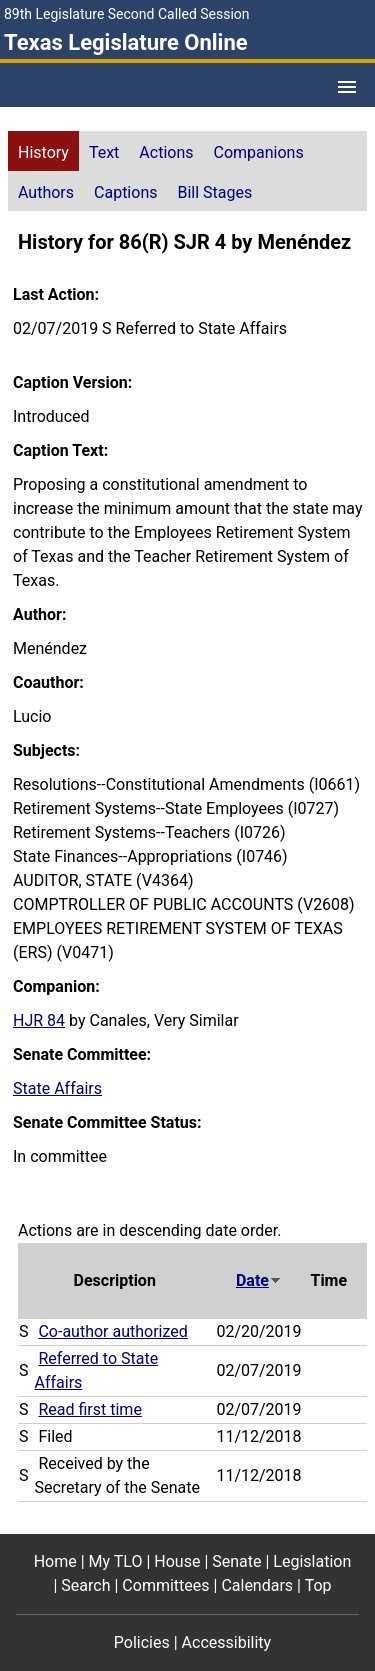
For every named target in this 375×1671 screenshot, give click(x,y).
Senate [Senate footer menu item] (236, 1561)
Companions (259, 152)
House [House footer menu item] (177, 1561)
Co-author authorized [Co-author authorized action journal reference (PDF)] (112, 1331)
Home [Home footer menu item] (55, 1561)
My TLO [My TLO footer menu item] (116, 1561)
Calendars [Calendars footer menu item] (257, 1585)
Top (318, 1585)
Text (104, 152)
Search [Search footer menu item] (85, 1585)
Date (259, 1280)
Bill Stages (214, 192)
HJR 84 (39, 1020)
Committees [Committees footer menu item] (165, 1585)
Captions (125, 192)
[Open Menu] (347, 87)
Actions (166, 152)
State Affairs (57, 1088)
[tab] (43, 151)
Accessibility (227, 1642)
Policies (142, 1642)
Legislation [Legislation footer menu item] (312, 1561)
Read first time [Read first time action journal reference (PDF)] (89, 1409)
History (43, 152)
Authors (46, 192)
